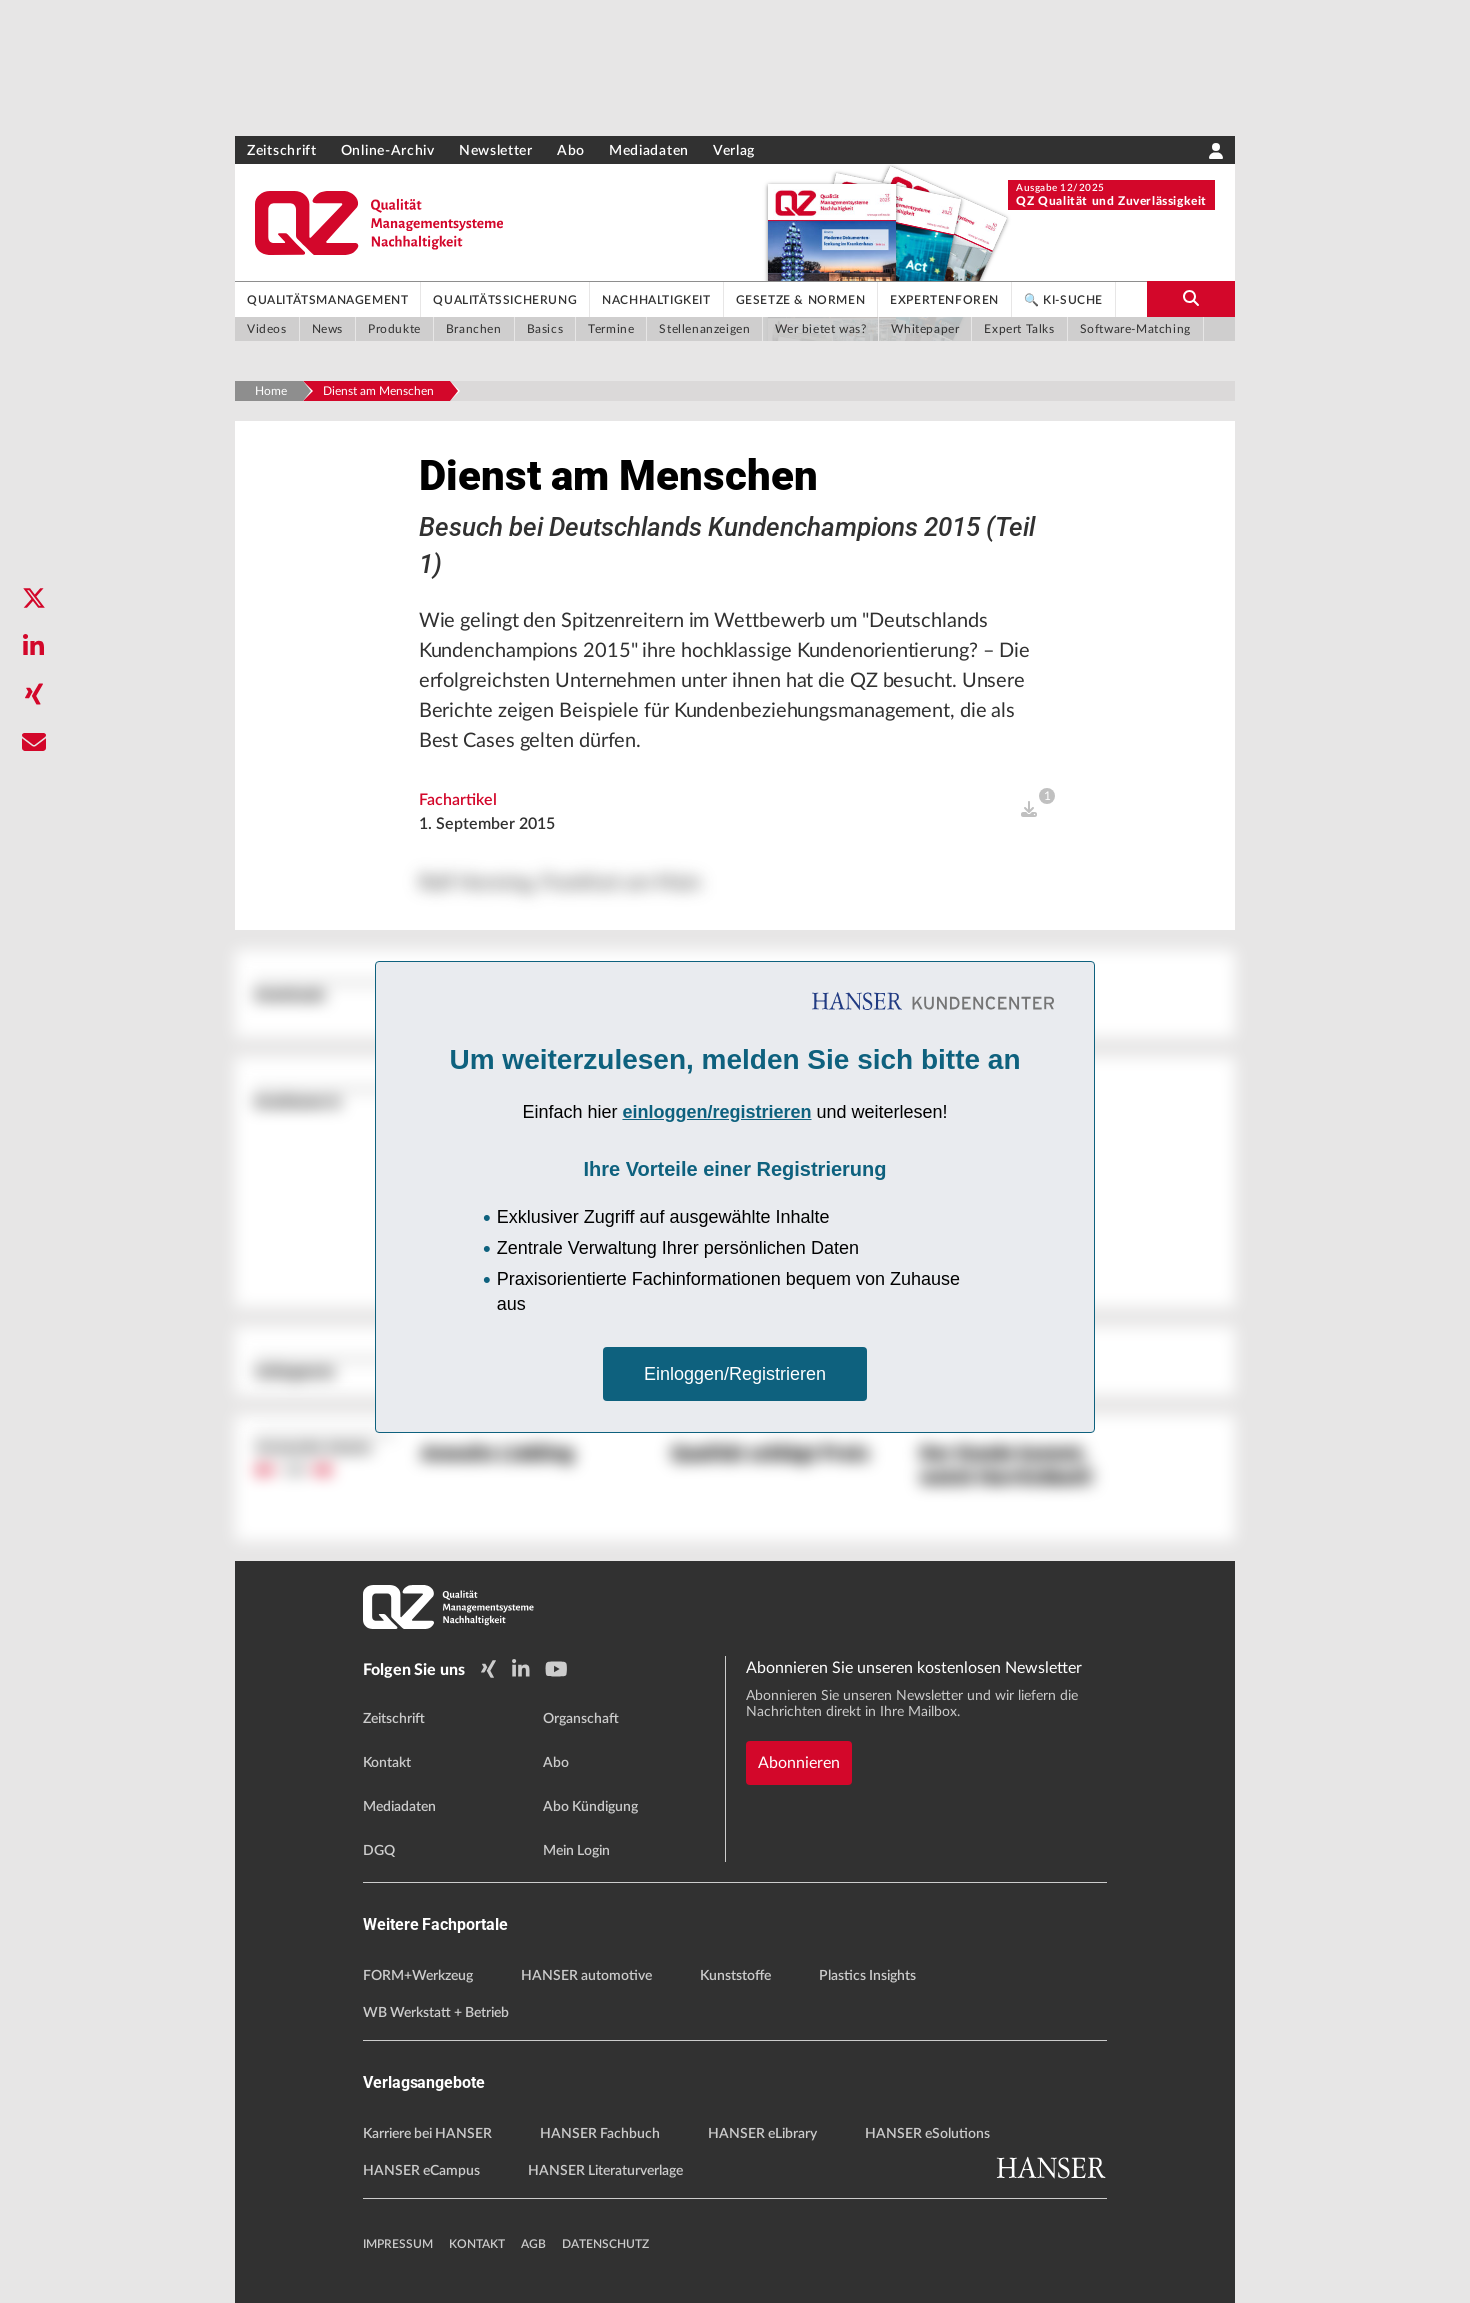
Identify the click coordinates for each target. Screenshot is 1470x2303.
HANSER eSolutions (927, 2134)
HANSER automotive (586, 1976)
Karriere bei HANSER (427, 2134)
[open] (1029, 810)
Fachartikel (458, 800)
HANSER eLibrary (762, 2134)
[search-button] (1191, 299)
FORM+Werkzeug (418, 1976)
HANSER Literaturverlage (605, 2171)
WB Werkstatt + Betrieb (436, 2013)
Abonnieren (799, 1763)
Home (271, 391)
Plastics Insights (867, 1976)
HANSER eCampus (421, 2171)
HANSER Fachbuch (600, 2134)
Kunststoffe (735, 1976)
